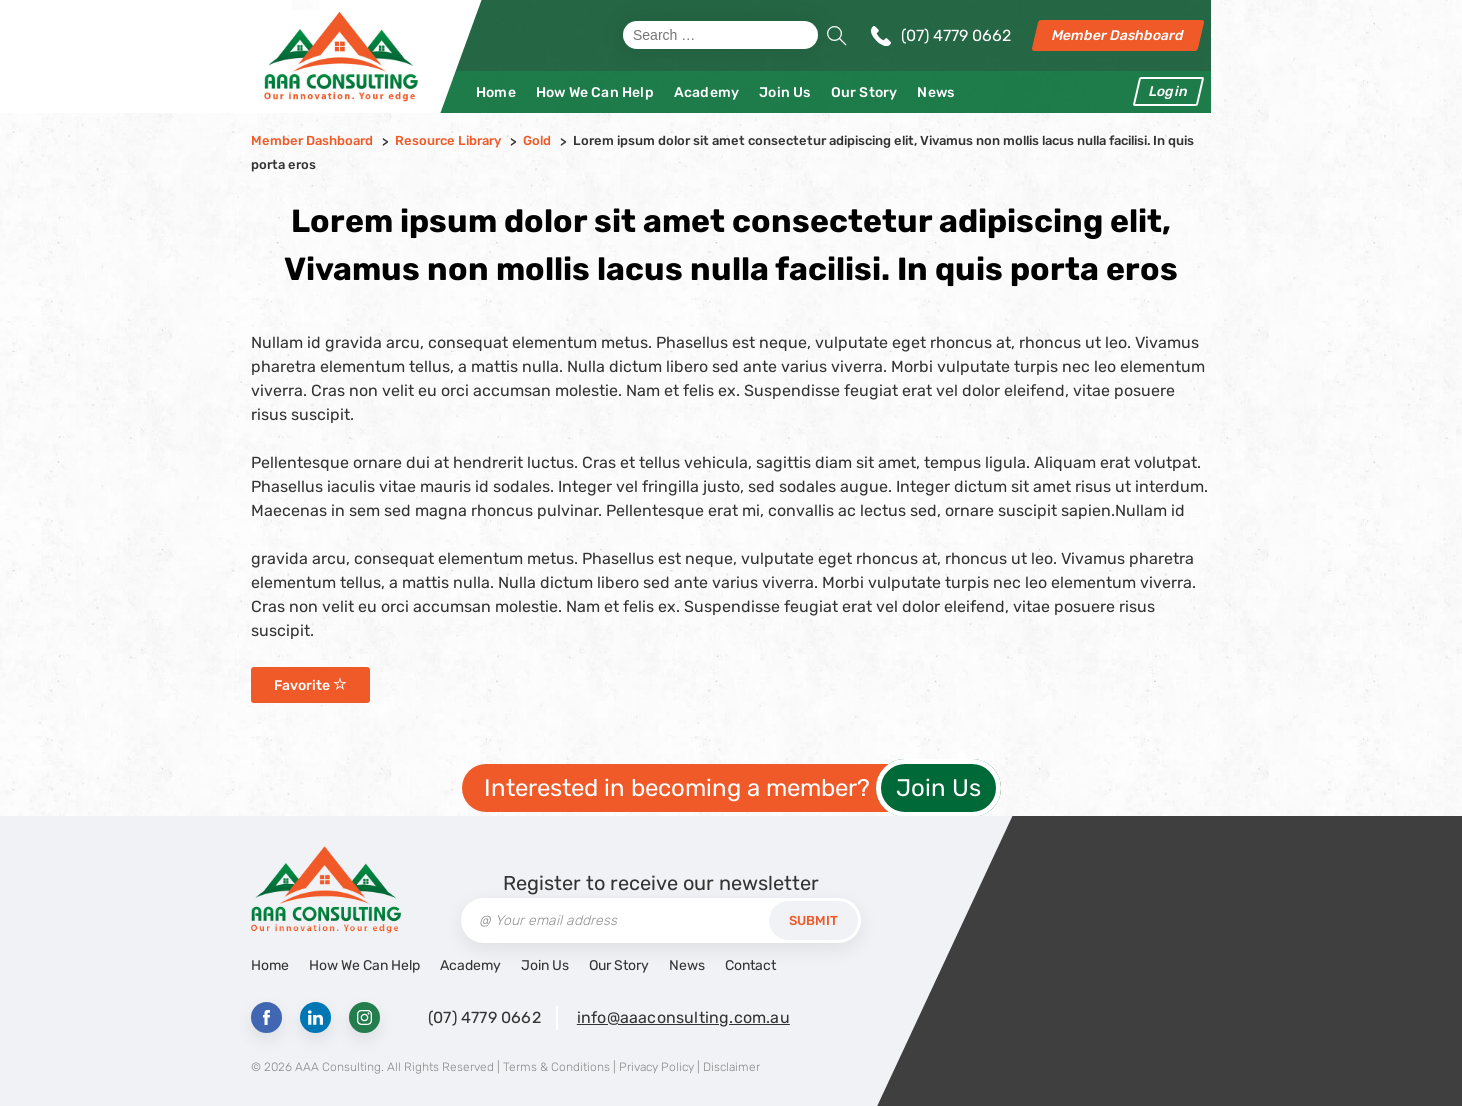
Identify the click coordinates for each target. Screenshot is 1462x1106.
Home (496, 92)
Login (1168, 91)
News (935, 92)
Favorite (310, 685)
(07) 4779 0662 (956, 35)
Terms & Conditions (556, 1067)
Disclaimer (731, 1067)
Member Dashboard (1118, 35)
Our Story (864, 92)
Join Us (784, 92)
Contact (750, 965)
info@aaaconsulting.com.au (683, 1017)
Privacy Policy (656, 1067)
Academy (706, 92)
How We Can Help (595, 92)
